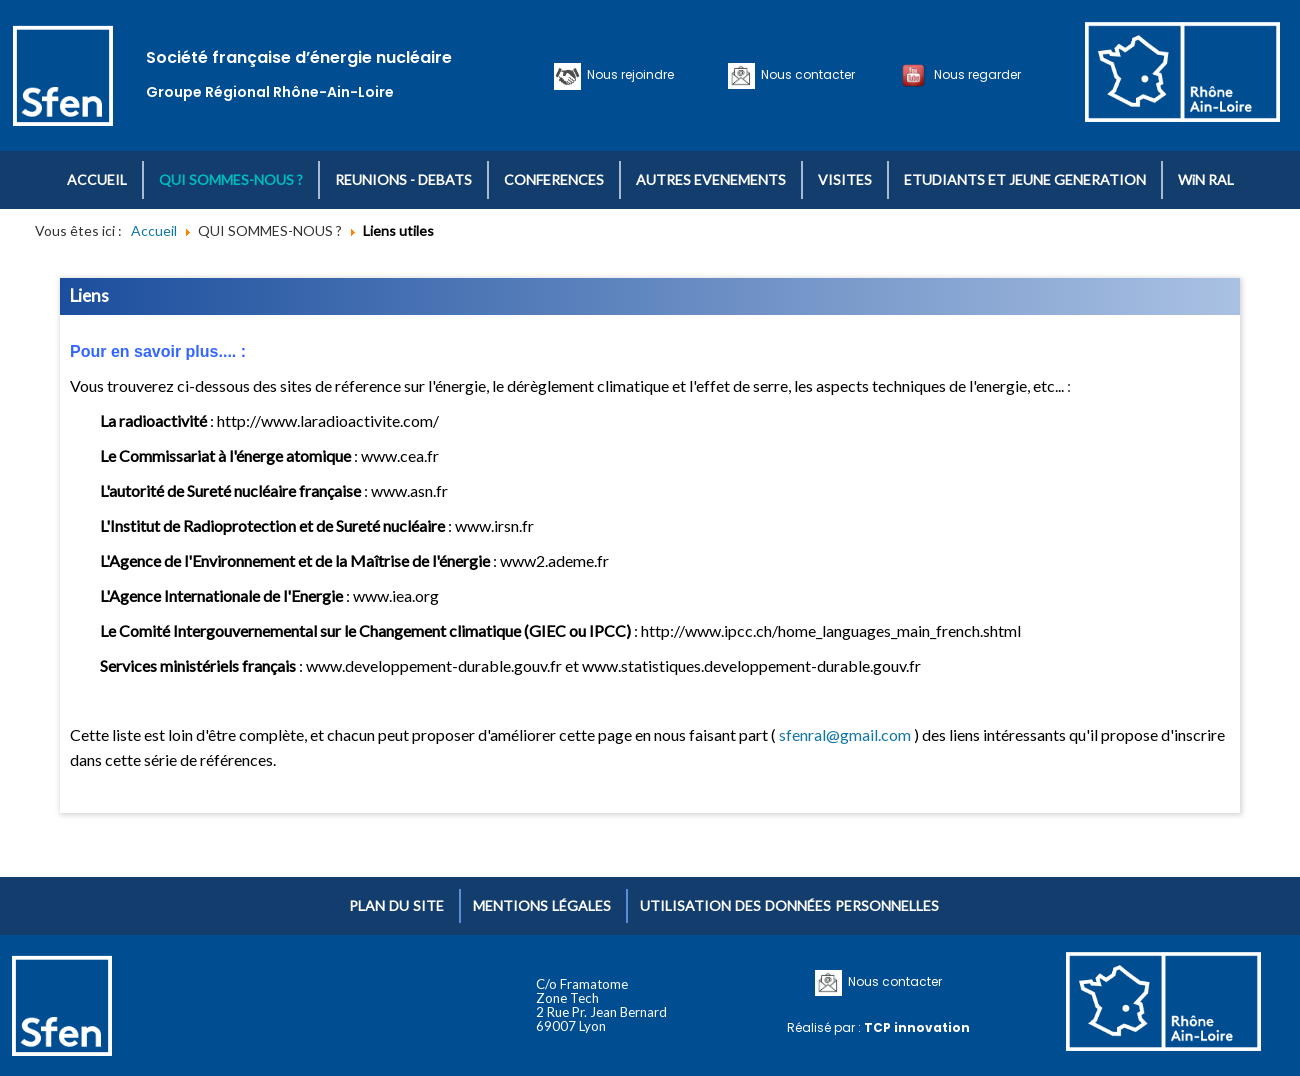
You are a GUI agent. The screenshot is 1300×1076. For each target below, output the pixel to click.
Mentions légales (542, 905)
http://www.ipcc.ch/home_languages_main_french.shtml (831, 630)
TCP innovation (917, 1027)
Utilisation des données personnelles (789, 905)
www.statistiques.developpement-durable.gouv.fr (751, 665)
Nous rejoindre (627, 74)
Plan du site (396, 905)
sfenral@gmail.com (845, 734)
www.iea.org (396, 595)
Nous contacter (805, 74)
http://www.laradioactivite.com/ (328, 420)
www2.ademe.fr (554, 560)
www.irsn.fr (494, 525)
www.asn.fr (409, 490)
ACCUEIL (97, 179)
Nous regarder (974, 74)
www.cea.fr (400, 455)
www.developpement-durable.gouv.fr (434, 665)
